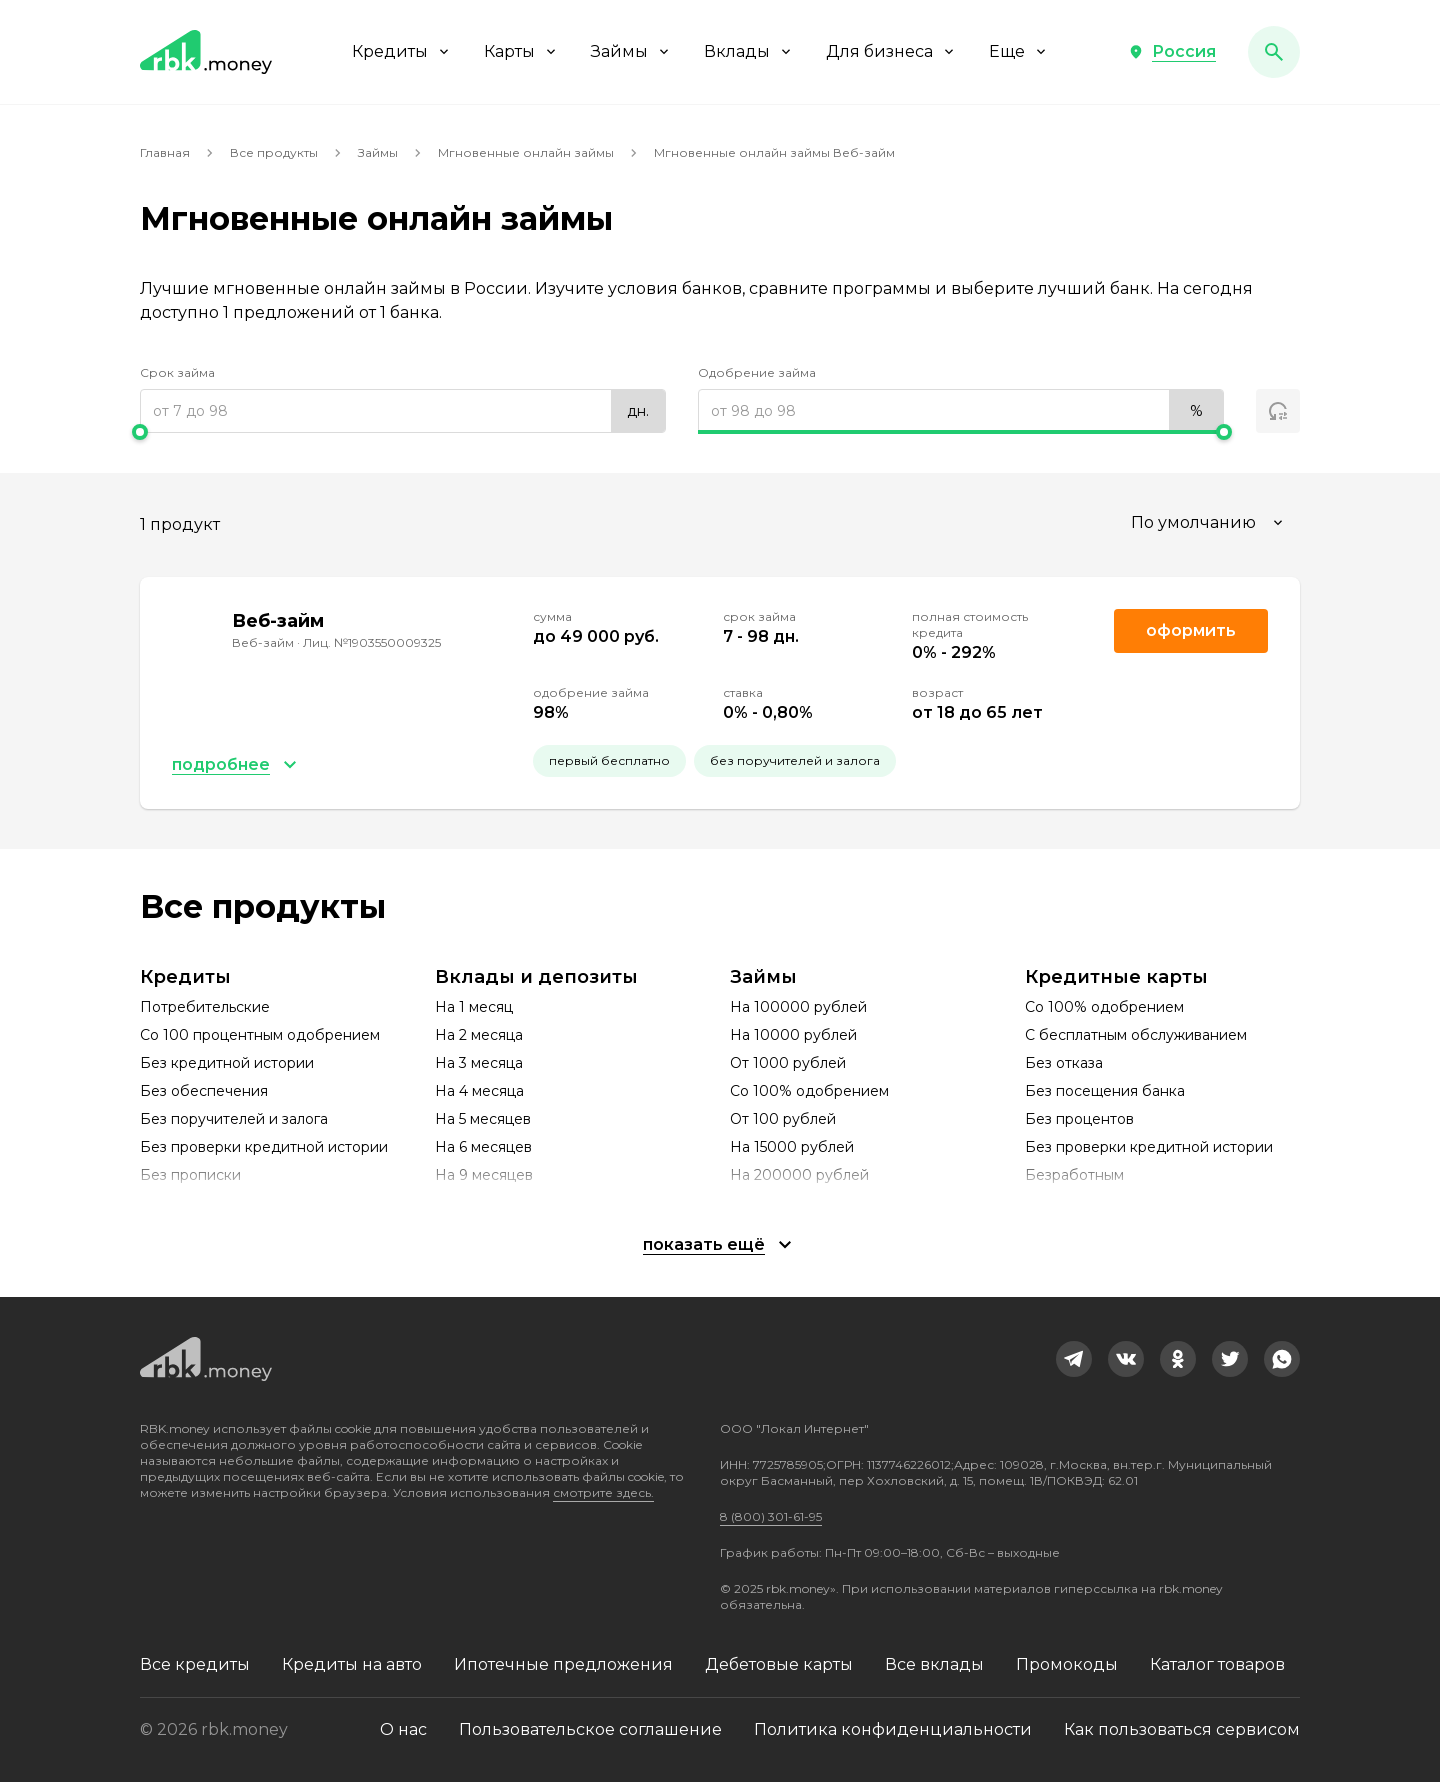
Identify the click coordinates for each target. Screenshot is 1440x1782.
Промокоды (1067, 1664)
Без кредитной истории (227, 1063)
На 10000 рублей (793, 1035)
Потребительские (205, 1007)
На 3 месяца (479, 1063)
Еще (1019, 51)
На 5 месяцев (483, 1119)
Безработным (1074, 1175)
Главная (165, 152)
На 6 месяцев (483, 1147)
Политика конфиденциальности (893, 1729)
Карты (521, 51)
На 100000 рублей (798, 1007)
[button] (1172, 52)
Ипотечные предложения (563, 1664)
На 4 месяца (479, 1091)
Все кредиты (195, 1664)
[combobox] (1209, 523)
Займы (631, 51)
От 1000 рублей (788, 1063)
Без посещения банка (1105, 1091)
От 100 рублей (783, 1119)
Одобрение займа (757, 372)
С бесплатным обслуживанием (1136, 1035)
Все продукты (274, 152)
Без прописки (190, 1175)
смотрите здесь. (603, 1492)
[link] (1074, 1359)
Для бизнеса (891, 51)
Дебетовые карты (779, 1664)
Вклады (749, 51)
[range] (403, 411)
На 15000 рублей (792, 1147)
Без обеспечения (204, 1091)
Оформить (1191, 630)
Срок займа (177, 372)
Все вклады (934, 1664)
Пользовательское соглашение (590, 1729)
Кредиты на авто (352, 1664)
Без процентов (1079, 1119)
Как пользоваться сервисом (1182, 1729)
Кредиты (402, 51)
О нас (403, 1729)
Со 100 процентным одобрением (260, 1035)
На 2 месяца (479, 1035)
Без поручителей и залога (234, 1119)
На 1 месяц (474, 1007)
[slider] (403, 432)
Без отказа (1064, 1063)
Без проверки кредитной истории (264, 1147)
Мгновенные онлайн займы (526, 152)
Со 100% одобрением (809, 1091)
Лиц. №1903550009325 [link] (372, 642)
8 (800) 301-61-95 (771, 1516)
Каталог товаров (1217, 1664)
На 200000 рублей (799, 1175)
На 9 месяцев (484, 1175)
